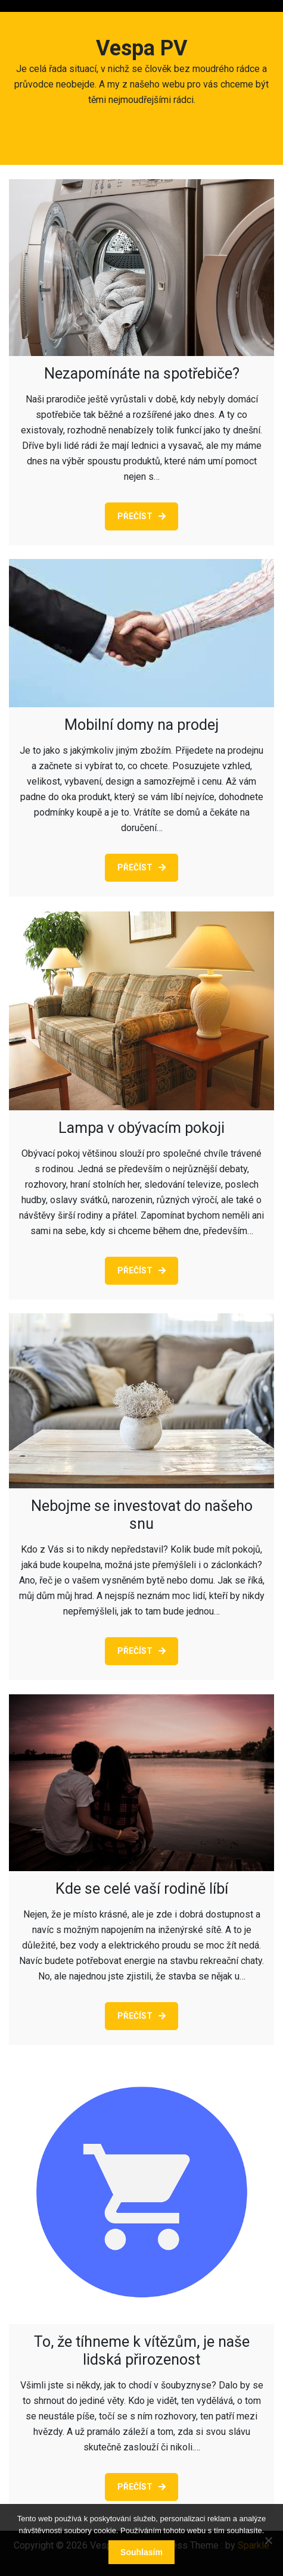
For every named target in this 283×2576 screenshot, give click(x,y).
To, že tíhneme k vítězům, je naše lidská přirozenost (142, 2350)
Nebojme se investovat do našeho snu (142, 1514)
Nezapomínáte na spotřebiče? (142, 373)
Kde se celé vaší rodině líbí (141, 1888)
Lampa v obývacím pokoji (141, 1127)
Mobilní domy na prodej (141, 724)
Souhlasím (141, 2552)
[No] (268, 2540)
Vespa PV (142, 48)
